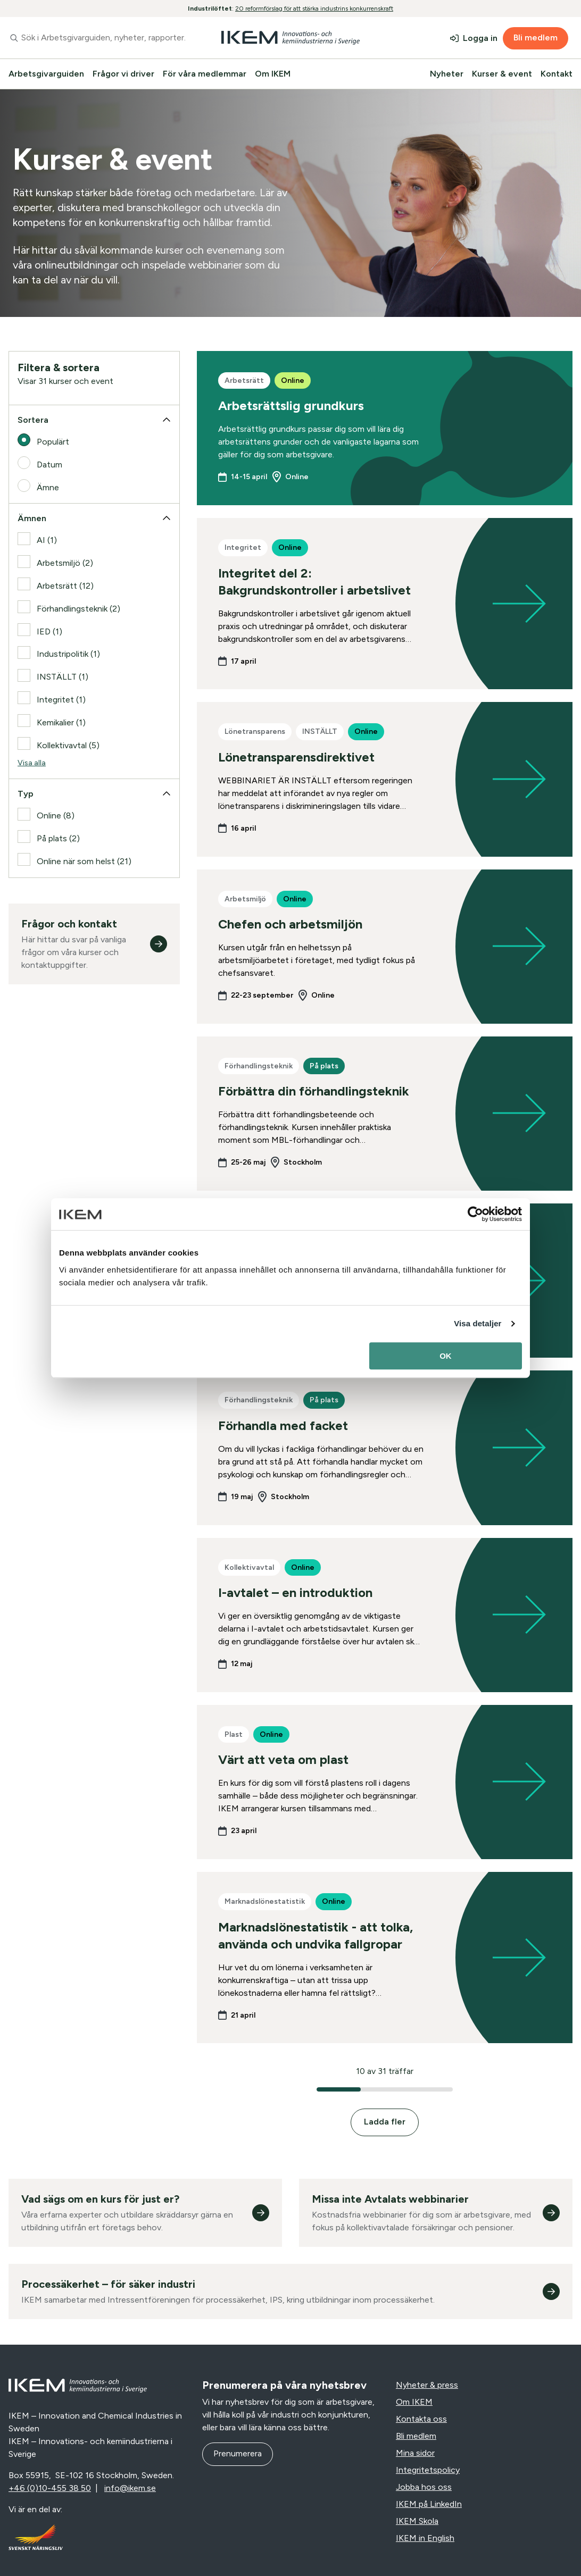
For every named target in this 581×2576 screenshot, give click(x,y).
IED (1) (49, 631)
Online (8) (55, 815)
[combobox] (96, 37)
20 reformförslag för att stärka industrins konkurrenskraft (314, 8)
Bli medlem (535, 37)
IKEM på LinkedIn (429, 2504)
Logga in (480, 38)
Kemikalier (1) (61, 722)
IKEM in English (425, 2538)
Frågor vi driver (123, 74)
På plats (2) (58, 838)
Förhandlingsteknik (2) (78, 609)
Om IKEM (272, 74)
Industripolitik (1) (68, 654)
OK (445, 1355)
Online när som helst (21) (84, 861)
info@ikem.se (130, 2488)
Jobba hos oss (424, 2487)
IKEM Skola (417, 2521)
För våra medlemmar (204, 74)
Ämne (48, 487)
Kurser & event (502, 74)
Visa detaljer (477, 1323)
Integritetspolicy (428, 2470)
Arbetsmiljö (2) (65, 563)
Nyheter (446, 74)
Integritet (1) (61, 700)
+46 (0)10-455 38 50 (50, 2488)
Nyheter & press (427, 2385)
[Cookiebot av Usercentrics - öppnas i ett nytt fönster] (475, 1214)
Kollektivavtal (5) (68, 745)
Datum (49, 464)
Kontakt (556, 74)
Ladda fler (384, 2122)
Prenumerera (237, 2453)
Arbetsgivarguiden (46, 74)
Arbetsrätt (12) (65, 586)
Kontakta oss (421, 2419)
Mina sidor (415, 2453)
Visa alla (32, 762)
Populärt (53, 442)
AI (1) (47, 540)
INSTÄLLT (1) (62, 677)
